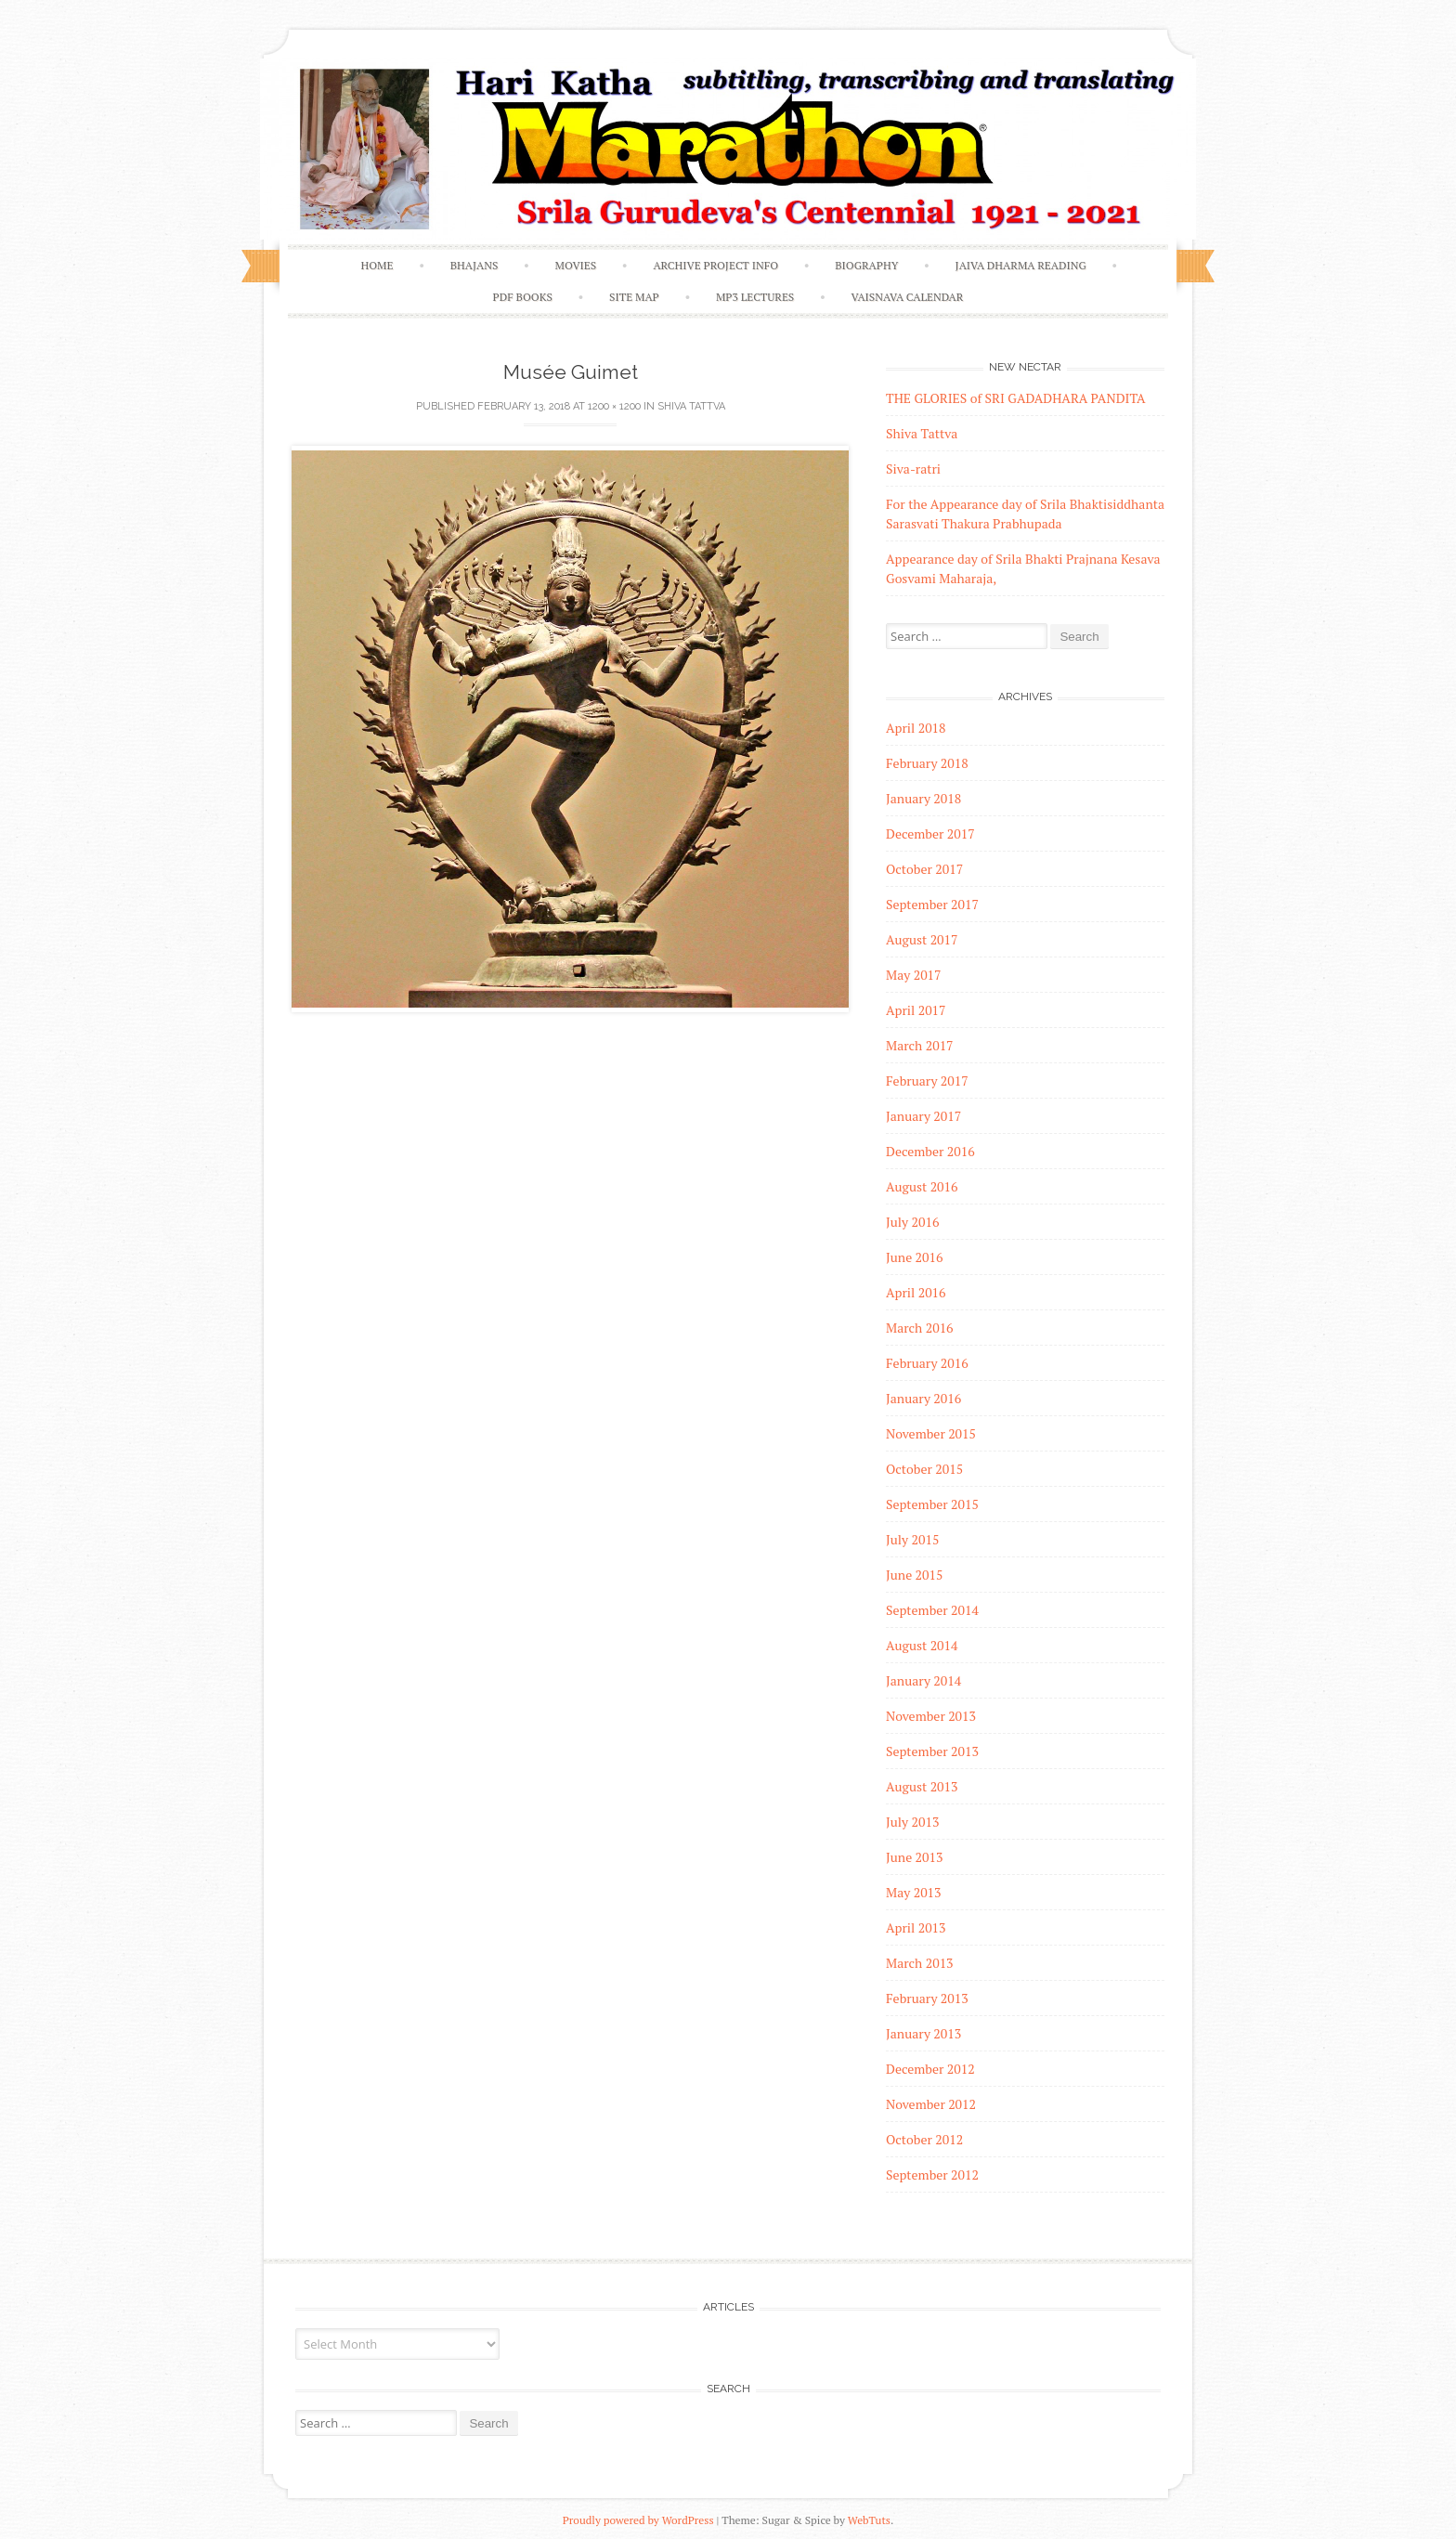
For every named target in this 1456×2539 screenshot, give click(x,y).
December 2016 (930, 1151)
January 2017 (923, 1116)
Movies (576, 265)
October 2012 (924, 2139)
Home (377, 265)
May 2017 (914, 974)
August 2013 (922, 1786)
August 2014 (922, 1645)
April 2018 (916, 727)
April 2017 (916, 1010)
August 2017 (922, 939)
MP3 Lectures (755, 297)
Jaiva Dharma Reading (1021, 265)
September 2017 (932, 904)
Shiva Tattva (691, 406)
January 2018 (923, 798)
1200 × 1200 (614, 406)
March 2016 (920, 1327)
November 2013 (931, 1716)
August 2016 (922, 1186)
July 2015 (912, 1539)
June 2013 (914, 1857)
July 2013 (912, 1821)
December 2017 (930, 833)
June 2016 (914, 1257)
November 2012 (931, 2104)
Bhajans (474, 265)
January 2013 (923, 2033)
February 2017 (927, 1080)
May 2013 (914, 1892)
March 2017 (920, 1045)
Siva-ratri (913, 468)
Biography (866, 265)
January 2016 (923, 1398)
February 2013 (927, 1998)
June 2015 (914, 1574)
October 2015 (924, 1469)
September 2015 (932, 1504)
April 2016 (916, 1292)
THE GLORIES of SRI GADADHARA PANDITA (1016, 398)
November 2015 (931, 1433)
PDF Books (522, 297)
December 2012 (930, 2068)
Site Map (634, 297)
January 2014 (923, 1680)
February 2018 (927, 763)
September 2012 (932, 2174)
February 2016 (927, 1363)
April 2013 (916, 1927)
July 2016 (912, 1221)
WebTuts (869, 2520)
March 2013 (920, 1963)
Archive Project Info (715, 265)
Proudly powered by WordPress (638, 2520)
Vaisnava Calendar (907, 297)
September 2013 (932, 1751)
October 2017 (924, 869)
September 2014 (932, 1610)
